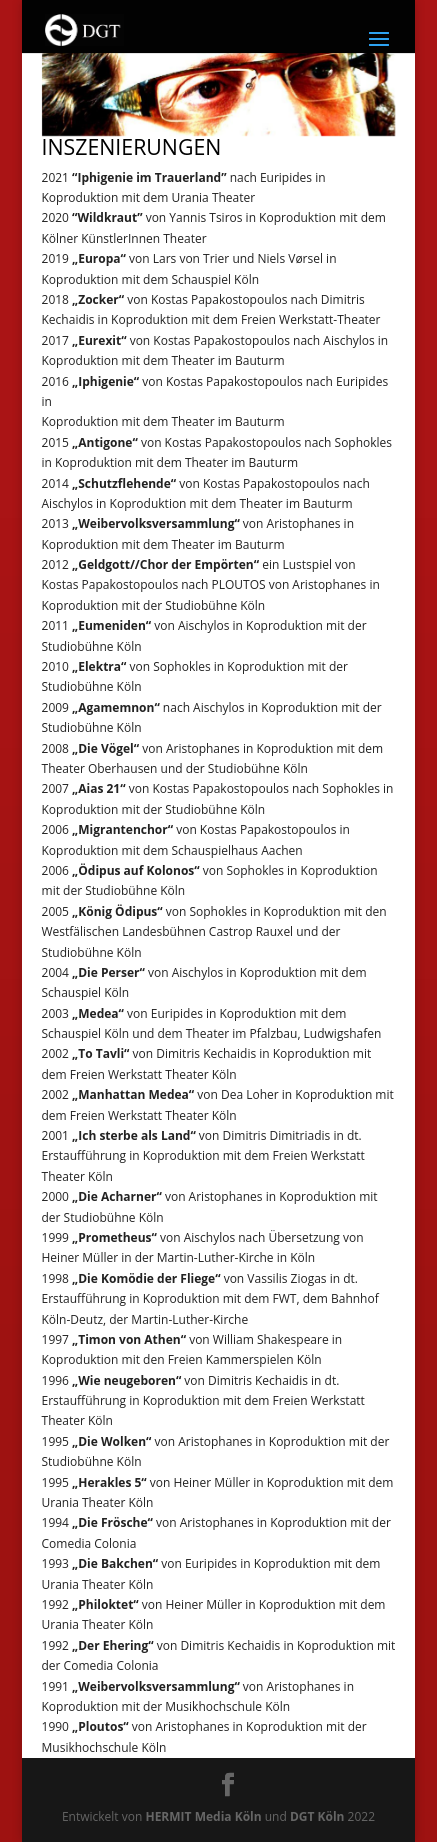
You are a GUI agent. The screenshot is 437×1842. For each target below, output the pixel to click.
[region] (219, 87)
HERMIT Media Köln (203, 1816)
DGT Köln (317, 1816)
